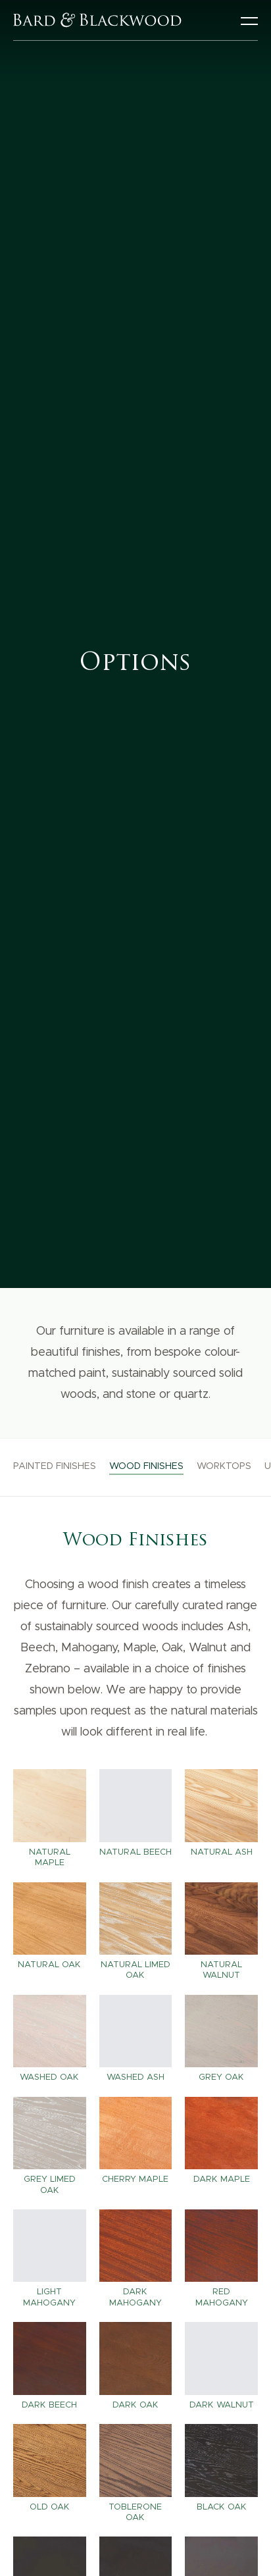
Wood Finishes (146, 1466)
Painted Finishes (54, 1466)
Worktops (224, 1466)
